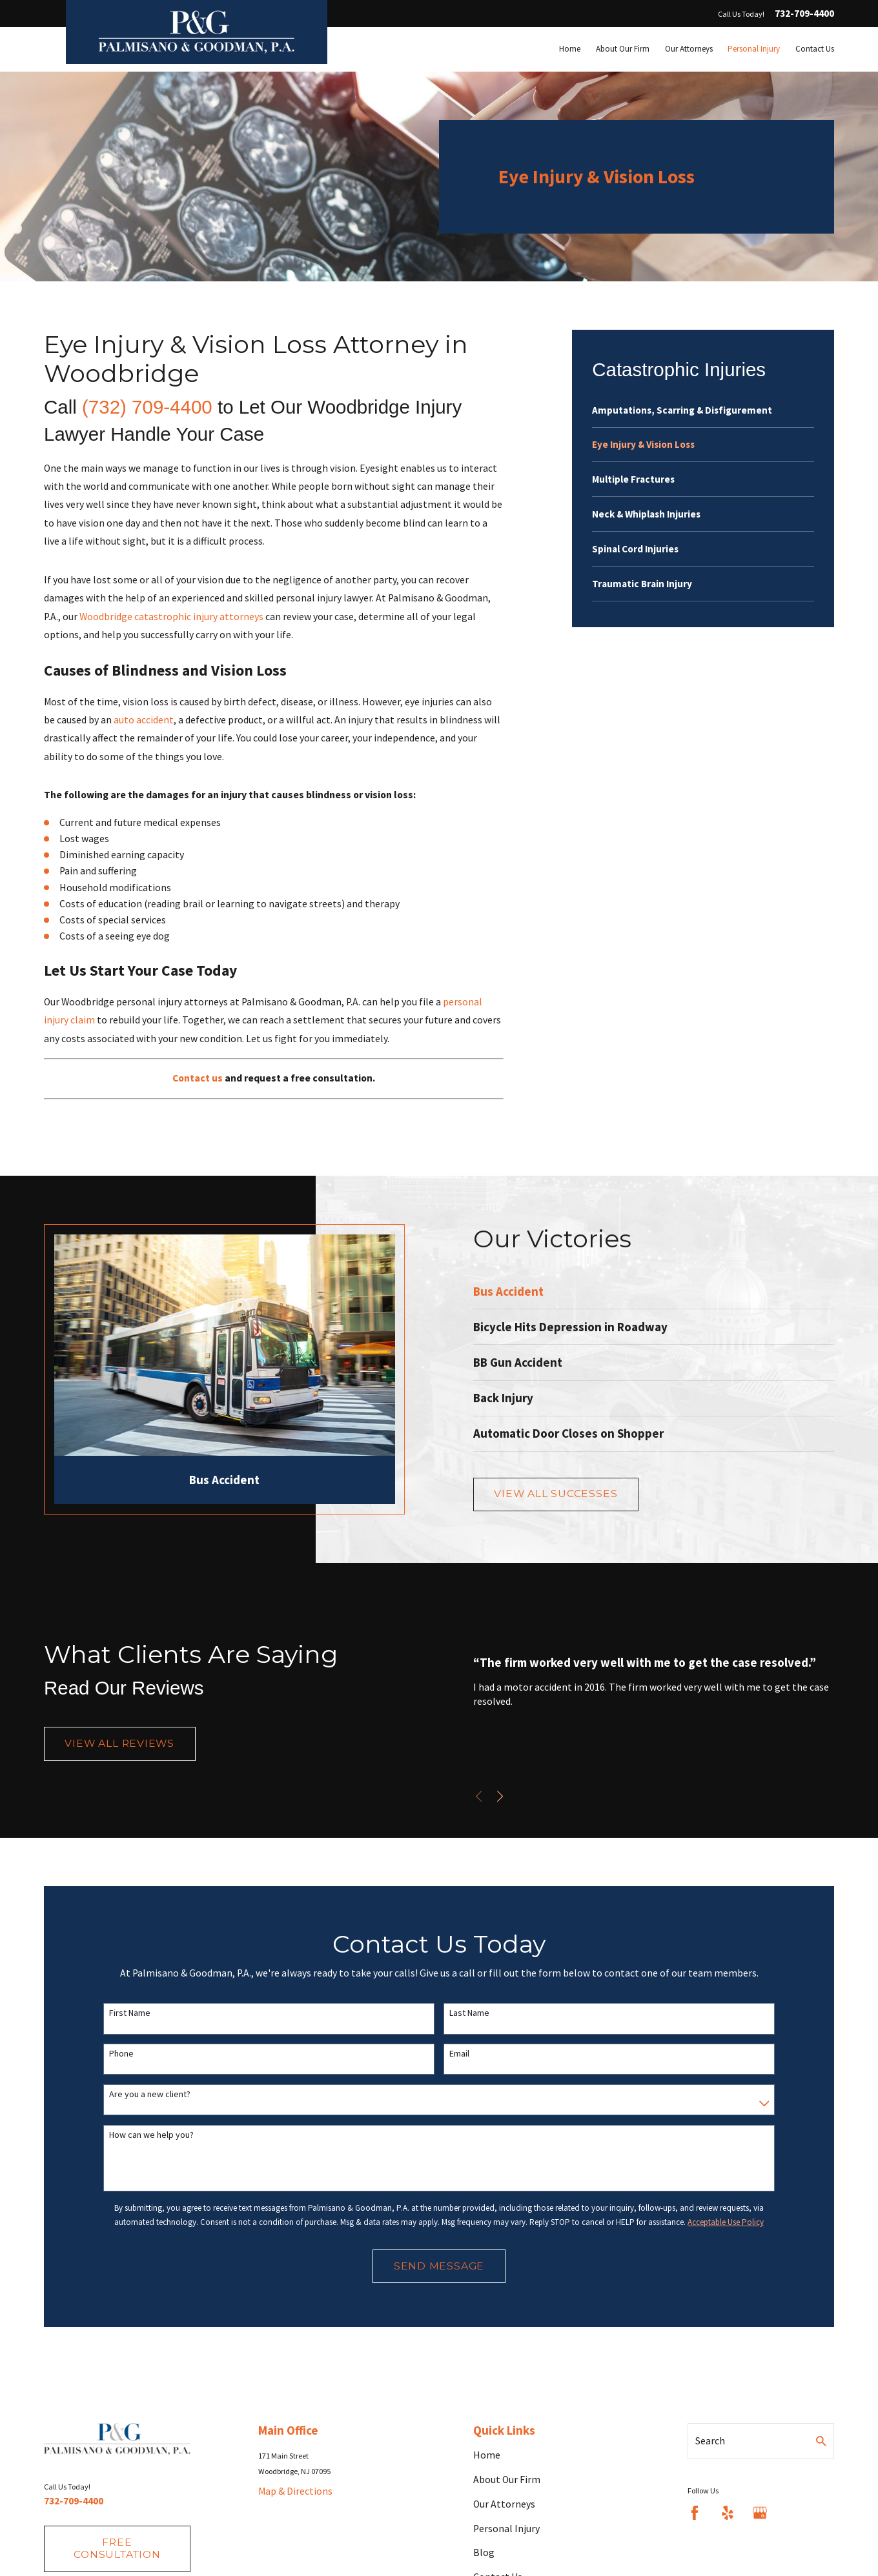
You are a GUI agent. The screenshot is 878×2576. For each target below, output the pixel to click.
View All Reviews (119, 1748)
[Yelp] (727, 2513)
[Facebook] (695, 2513)
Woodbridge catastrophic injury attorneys (171, 616)
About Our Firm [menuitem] (622, 48)
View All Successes (567, 1493)
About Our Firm (506, 2479)
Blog (484, 2552)
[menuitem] (702, 410)
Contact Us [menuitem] (814, 48)
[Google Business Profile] (760, 2513)
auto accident (144, 720)
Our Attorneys (504, 2504)
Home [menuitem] (569, 48)
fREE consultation (117, 2548)
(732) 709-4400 (147, 407)
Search (710, 2441)
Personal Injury (506, 2528)
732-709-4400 (804, 13)
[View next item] (512, 1796)
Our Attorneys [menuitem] (689, 48)
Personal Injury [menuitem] (754, 48)
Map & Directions (295, 2491)
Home (486, 2455)
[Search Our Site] (821, 2441)
